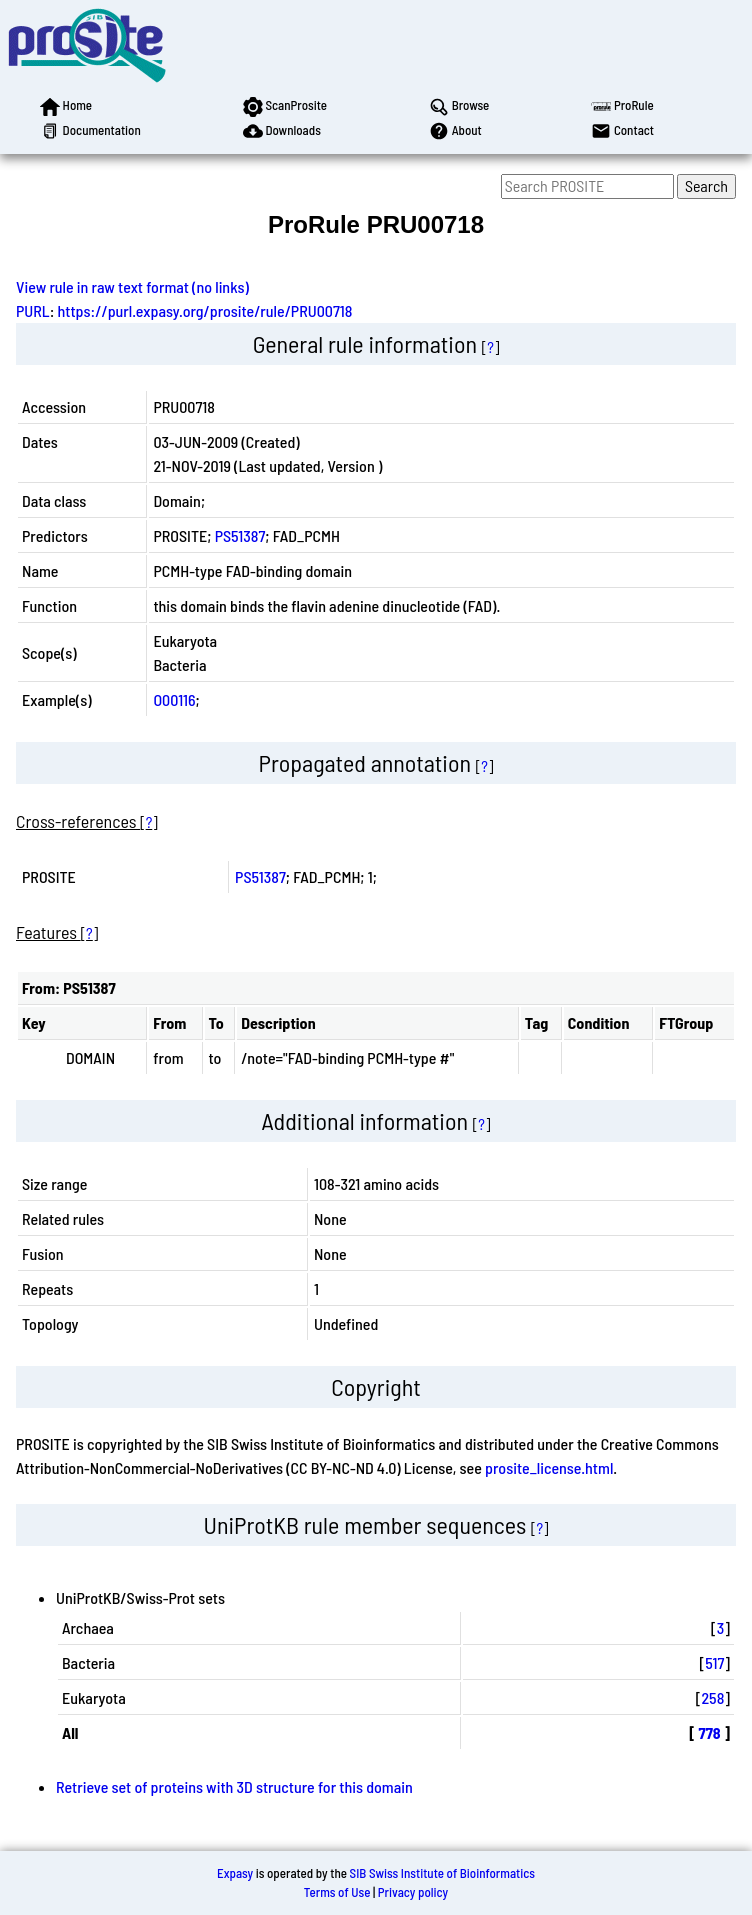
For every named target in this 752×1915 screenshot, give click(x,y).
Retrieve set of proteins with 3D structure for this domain (234, 1786)
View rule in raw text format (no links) (132, 286)
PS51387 (240, 535)
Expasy (235, 1873)
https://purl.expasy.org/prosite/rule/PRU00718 (205, 310)
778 (709, 1732)
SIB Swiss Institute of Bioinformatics (442, 1873)
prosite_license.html (549, 1467)
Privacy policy (413, 1892)
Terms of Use (337, 1892)
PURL (33, 310)
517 (714, 1662)
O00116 (174, 699)
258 (712, 1697)
